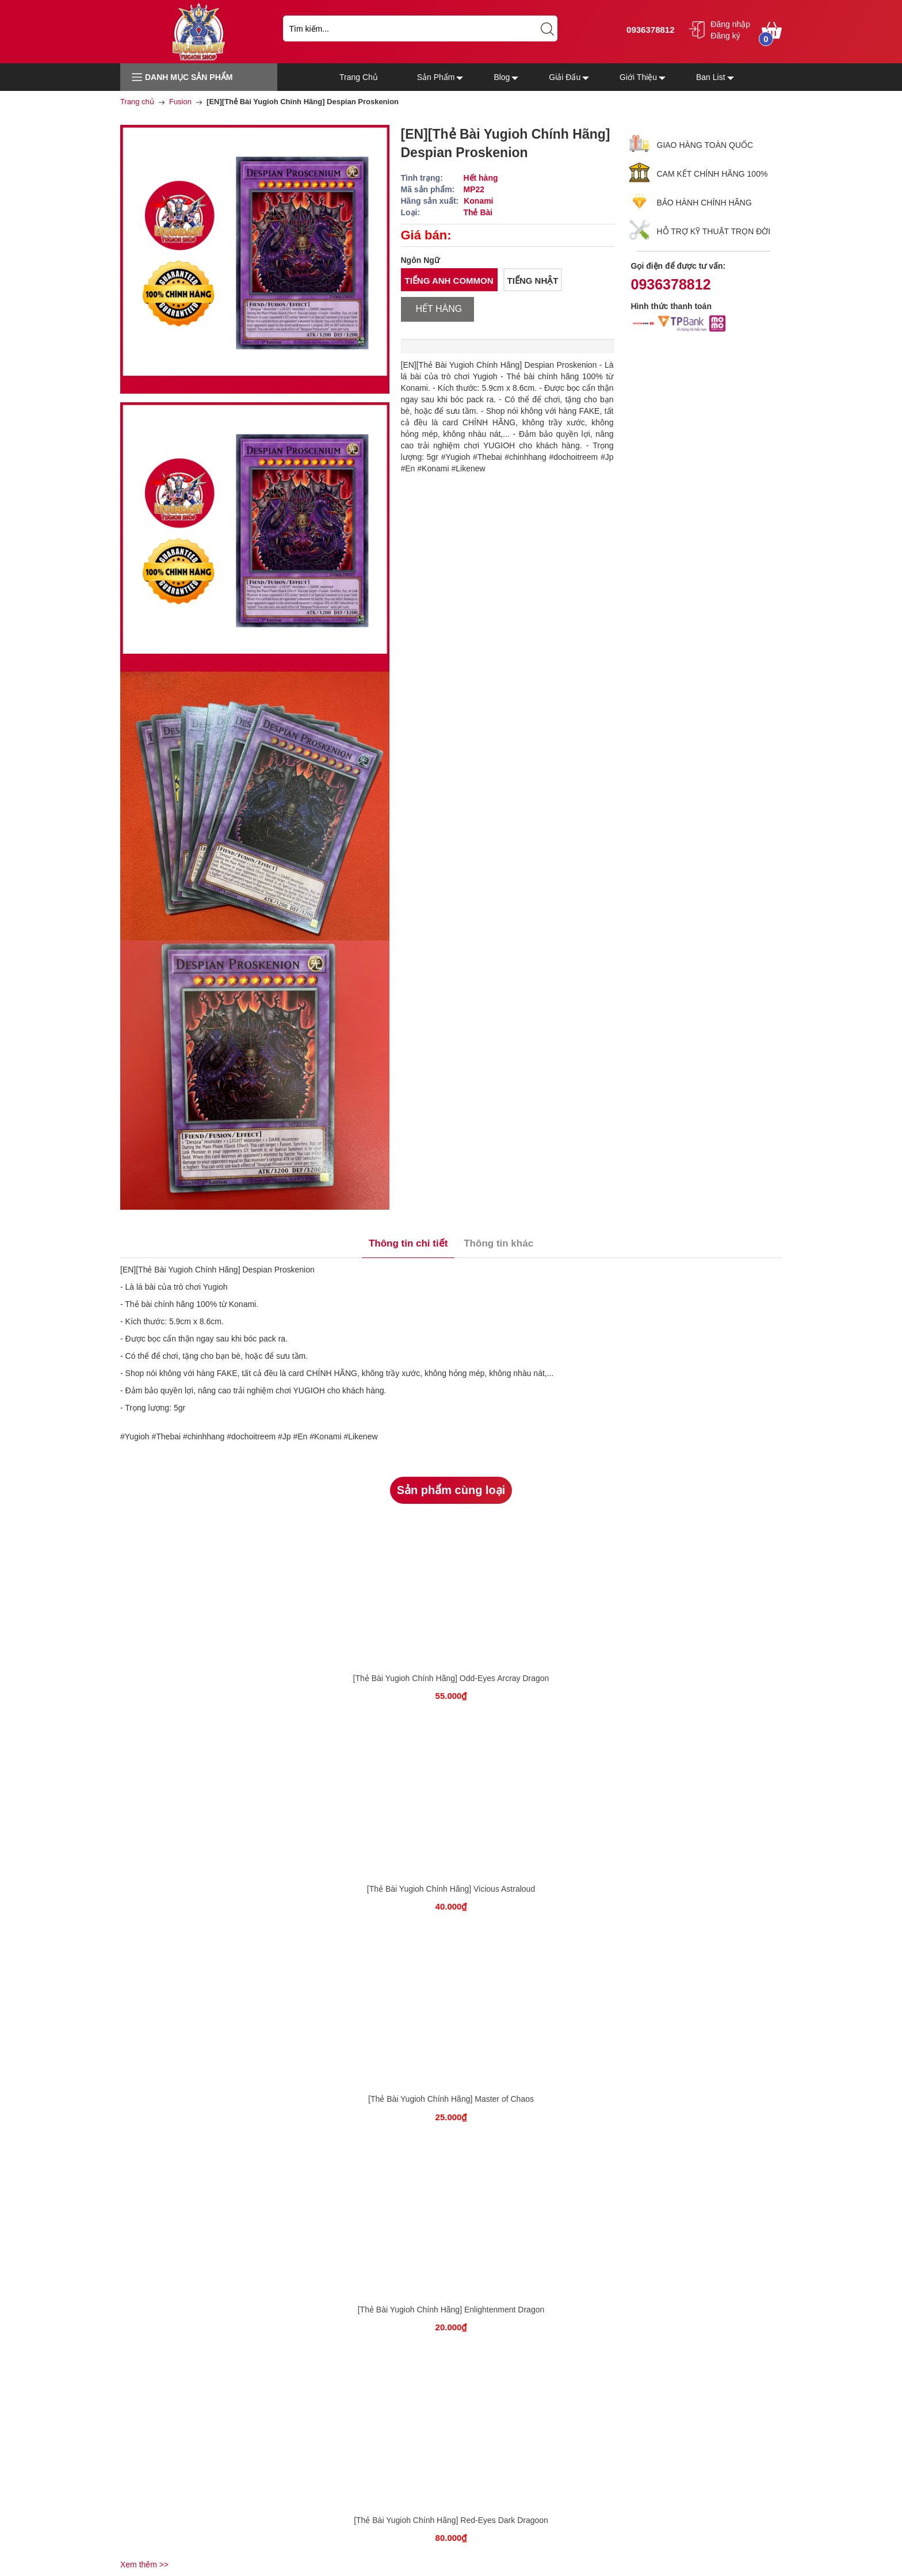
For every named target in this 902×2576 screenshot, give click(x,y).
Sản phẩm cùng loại (451, 1490)
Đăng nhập (730, 24)
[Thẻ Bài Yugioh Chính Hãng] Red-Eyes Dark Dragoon (451, 2520)
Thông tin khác (498, 1243)
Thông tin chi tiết (408, 1243)
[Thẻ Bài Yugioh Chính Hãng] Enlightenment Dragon (451, 2309)
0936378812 (649, 30)
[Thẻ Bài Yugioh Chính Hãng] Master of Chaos (451, 2099)
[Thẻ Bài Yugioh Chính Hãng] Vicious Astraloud (451, 1888)
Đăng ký (725, 35)
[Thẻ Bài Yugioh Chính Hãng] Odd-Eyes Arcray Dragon (451, 1678)
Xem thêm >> (144, 2564)
